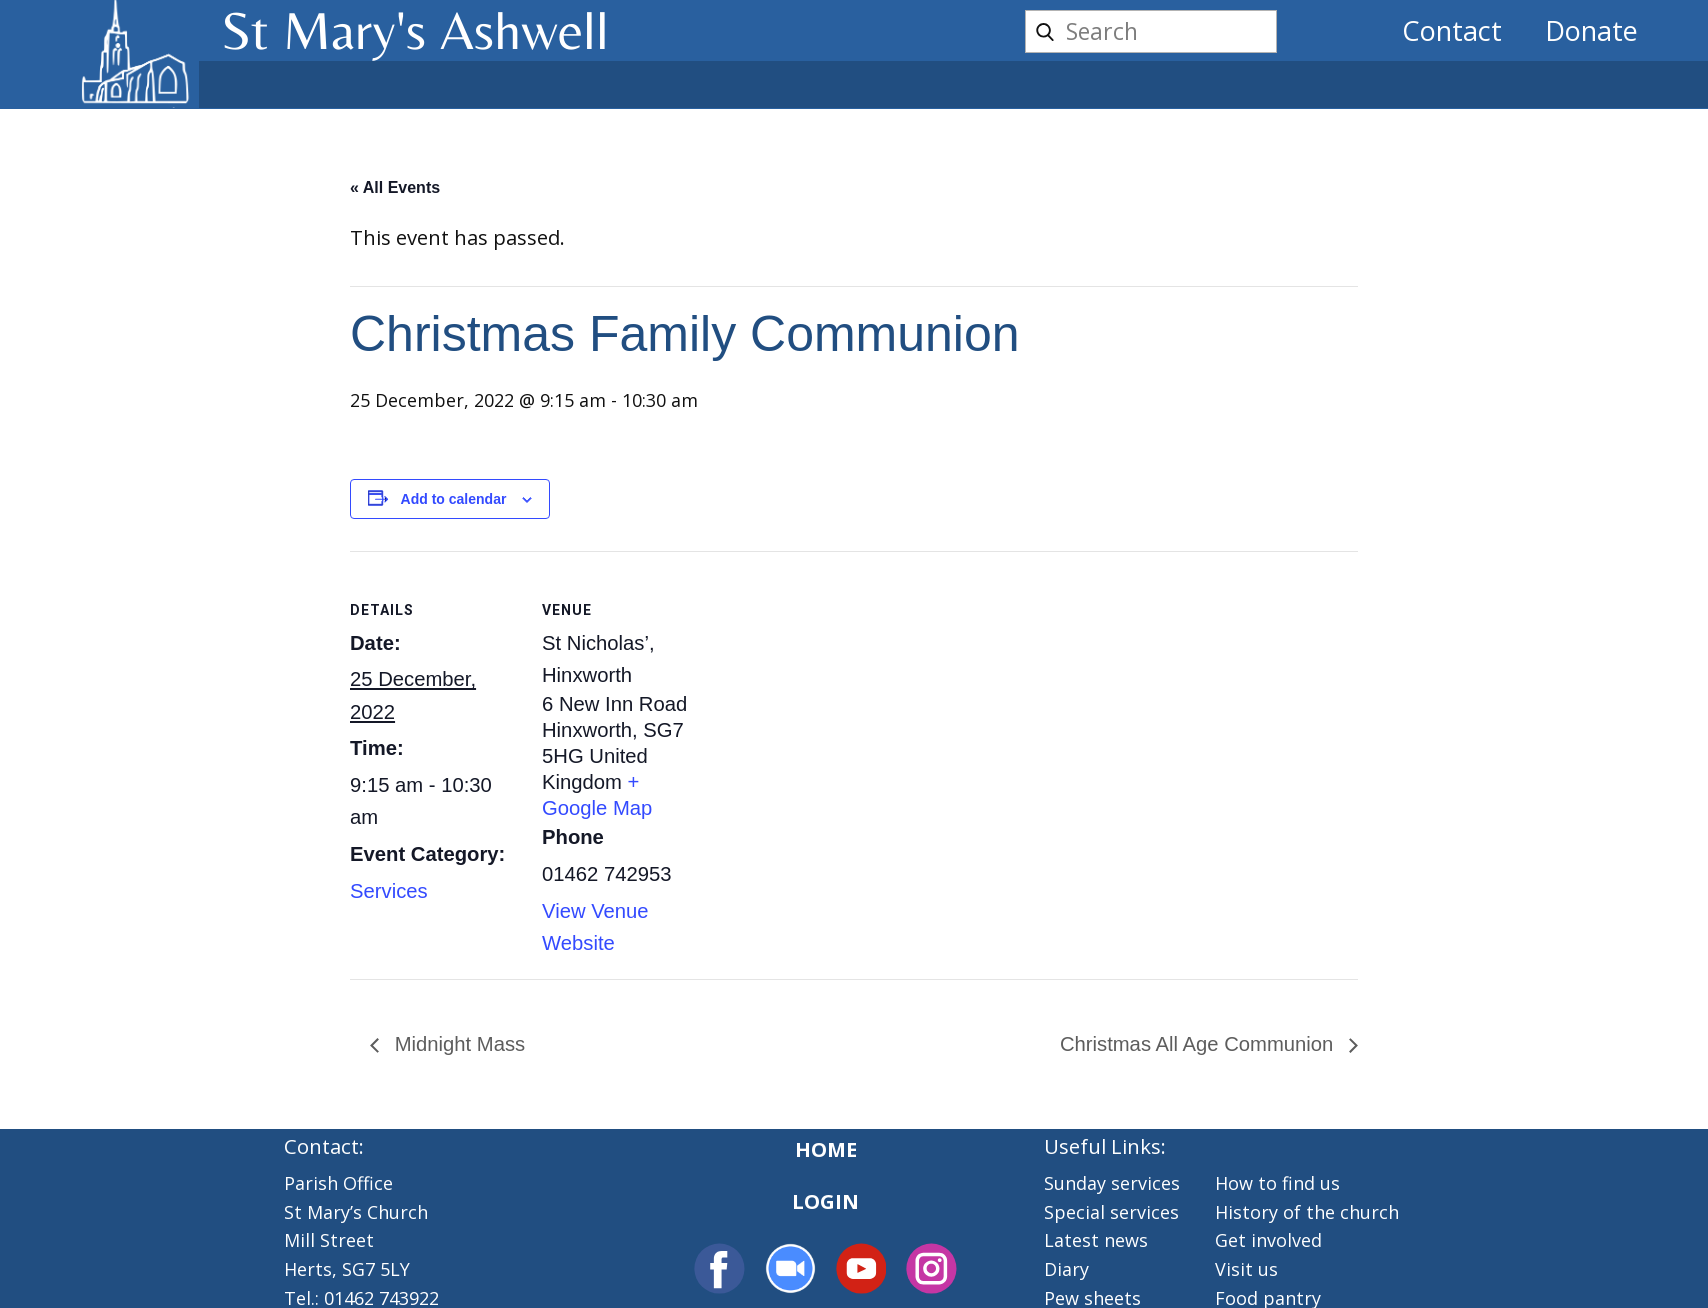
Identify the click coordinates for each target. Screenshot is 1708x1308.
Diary (1066, 1269)
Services (389, 891)
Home (826, 1149)
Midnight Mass (457, 1044)
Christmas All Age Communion (1199, 1044)
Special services (1111, 1212)
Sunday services (1112, 1183)
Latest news (1096, 1240)
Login (825, 1201)
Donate (1591, 30)
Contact (1452, 30)
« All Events (395, 187)
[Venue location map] (839, 689)
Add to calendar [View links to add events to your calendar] (454, 499)
